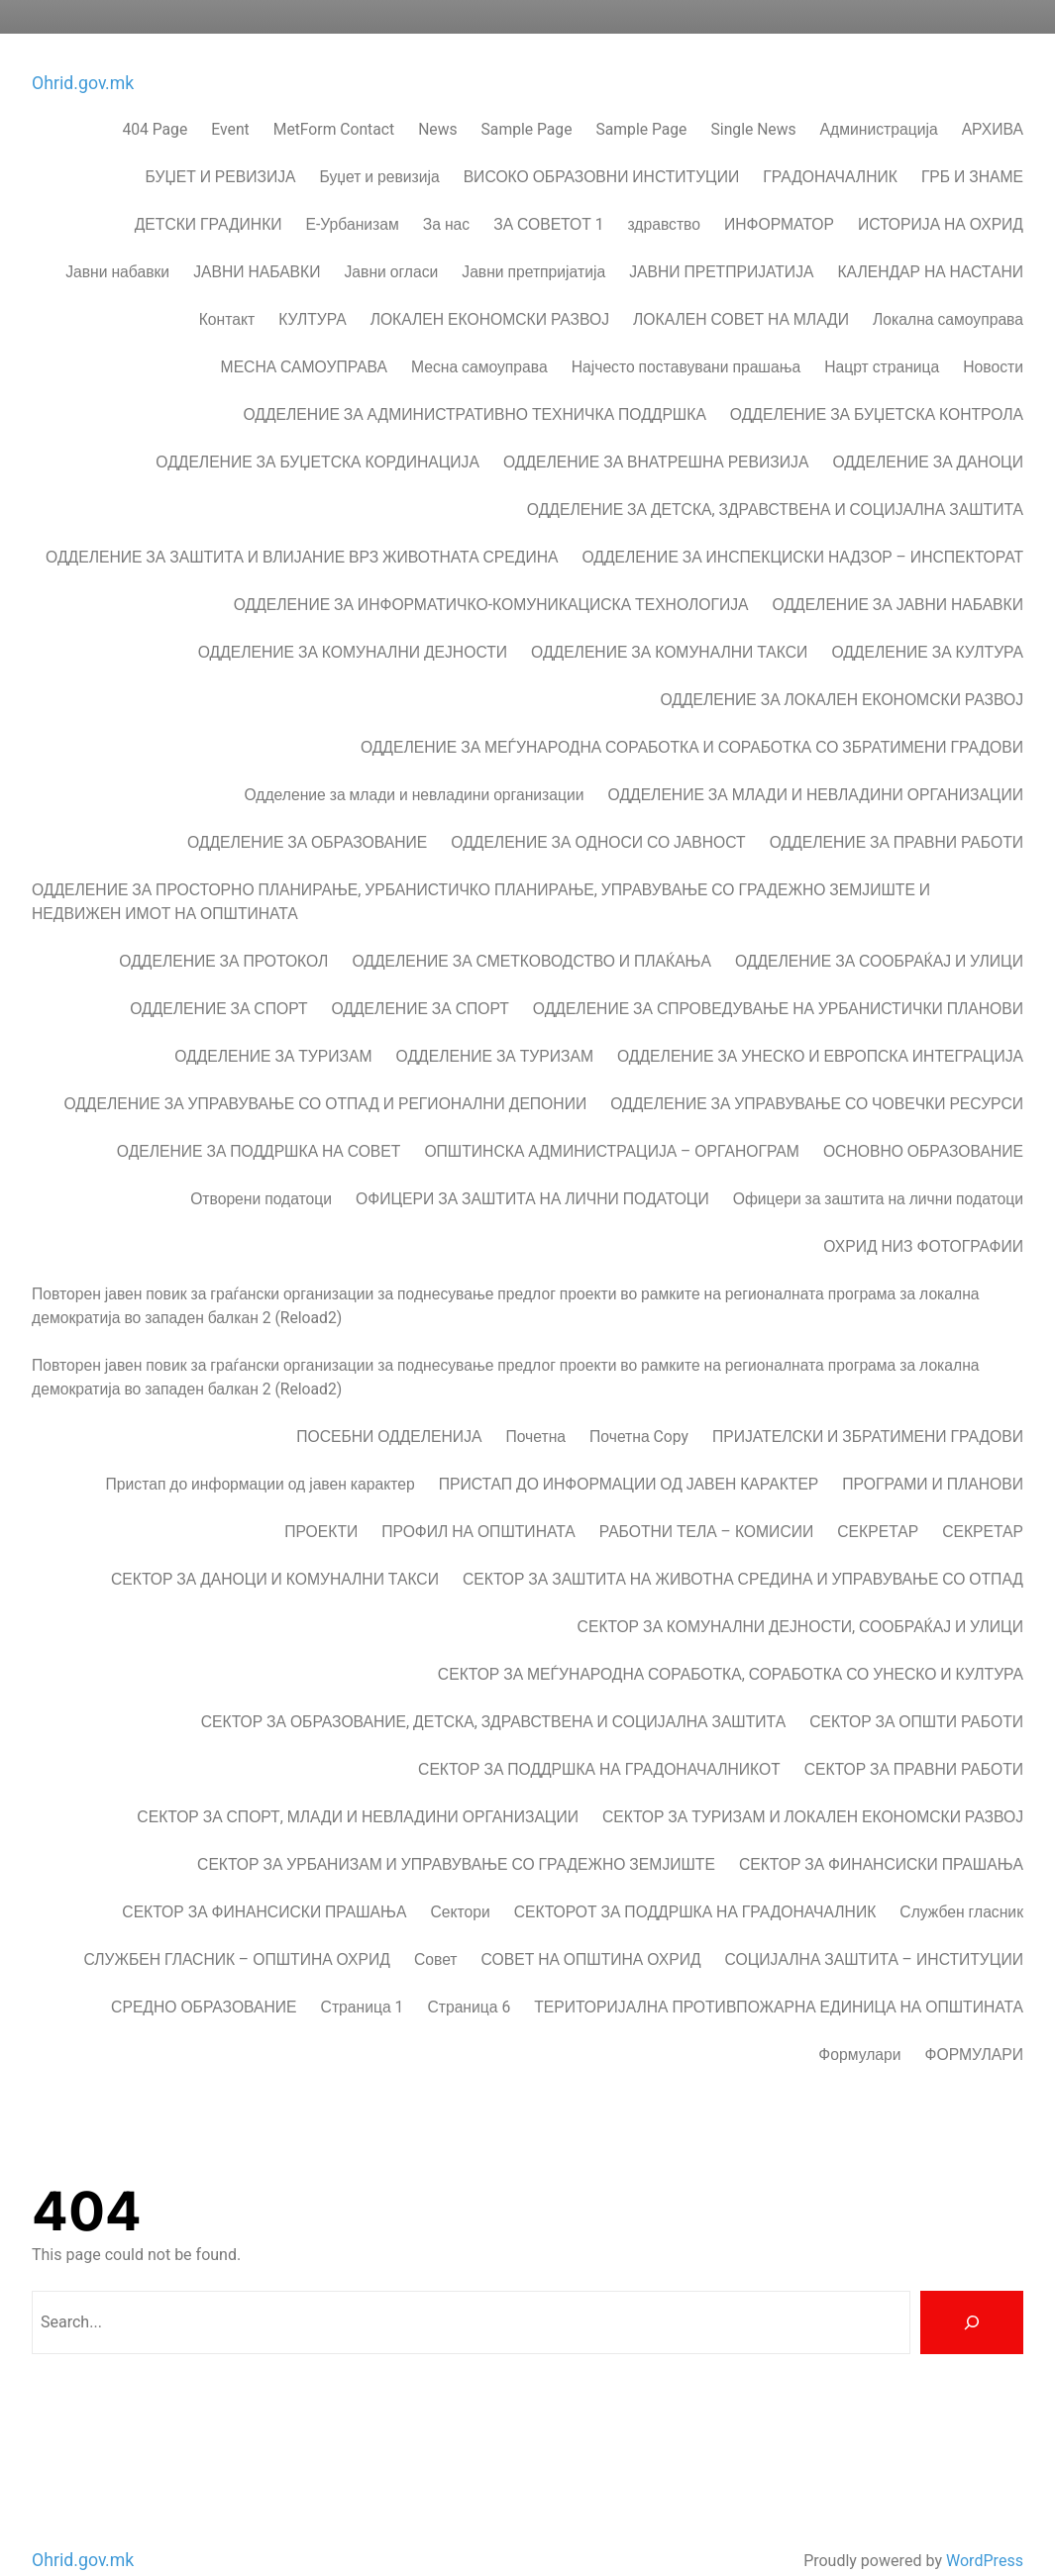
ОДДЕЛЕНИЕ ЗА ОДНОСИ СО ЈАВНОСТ (598, 809)
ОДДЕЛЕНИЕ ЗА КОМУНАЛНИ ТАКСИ (669, 619)
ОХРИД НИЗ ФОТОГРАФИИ (923, 1213)
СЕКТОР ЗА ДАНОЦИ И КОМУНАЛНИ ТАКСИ (275, 1546)
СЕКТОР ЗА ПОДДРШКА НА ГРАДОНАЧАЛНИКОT (599, 1736)
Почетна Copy (638, 1403)
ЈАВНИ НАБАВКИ (256, 239)
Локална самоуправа (948, 286)
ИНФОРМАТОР (779, 191)
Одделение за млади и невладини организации (413, 762)
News (437, 96)
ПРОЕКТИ (321, 1499)
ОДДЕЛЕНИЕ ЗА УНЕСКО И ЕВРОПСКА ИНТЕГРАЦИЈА (820, 1023)
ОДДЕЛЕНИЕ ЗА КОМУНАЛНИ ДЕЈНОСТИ (352, 619)
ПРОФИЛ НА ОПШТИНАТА (478, 1499)
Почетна (535, 1403)
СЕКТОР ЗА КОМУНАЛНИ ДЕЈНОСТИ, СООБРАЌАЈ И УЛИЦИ (800, 1594)
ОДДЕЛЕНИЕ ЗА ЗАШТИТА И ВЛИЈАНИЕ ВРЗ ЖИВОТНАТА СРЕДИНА (302, 524)
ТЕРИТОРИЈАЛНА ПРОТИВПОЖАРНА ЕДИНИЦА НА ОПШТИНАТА (778, 1974)
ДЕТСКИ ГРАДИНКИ (208, 191)
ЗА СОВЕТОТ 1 (548, 191)
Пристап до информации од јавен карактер (260, 1451)
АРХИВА (992, 96)
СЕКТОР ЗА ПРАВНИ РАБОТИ (913, 1736)
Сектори (459, 1879)
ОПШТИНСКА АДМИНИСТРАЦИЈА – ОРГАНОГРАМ (611, 1118)
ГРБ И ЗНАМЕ (972, 144)
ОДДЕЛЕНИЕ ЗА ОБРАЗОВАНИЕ (307, 809)
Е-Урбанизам (352, 191)
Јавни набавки (117, 239)
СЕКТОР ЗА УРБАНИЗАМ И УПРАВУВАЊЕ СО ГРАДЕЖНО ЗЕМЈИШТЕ (456, 1831)
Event (230, 96)
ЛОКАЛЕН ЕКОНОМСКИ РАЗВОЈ (489, 286)
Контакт (227, 286)
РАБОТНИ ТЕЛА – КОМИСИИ (706, 1499)
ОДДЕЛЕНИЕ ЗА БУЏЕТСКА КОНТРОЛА (876, 381)
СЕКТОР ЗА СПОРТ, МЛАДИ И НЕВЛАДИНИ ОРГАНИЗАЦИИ (358, 1784)
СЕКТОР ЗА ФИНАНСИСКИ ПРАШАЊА (881, 1831)
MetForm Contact (333, 96)
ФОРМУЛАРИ (974, 2021)
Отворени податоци (261, 1166)
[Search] (971, 2287)
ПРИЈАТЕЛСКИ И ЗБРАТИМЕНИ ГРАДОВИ (867, 1403)
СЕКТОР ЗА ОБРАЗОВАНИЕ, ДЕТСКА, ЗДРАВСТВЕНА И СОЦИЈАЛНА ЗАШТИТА (493, 1689)
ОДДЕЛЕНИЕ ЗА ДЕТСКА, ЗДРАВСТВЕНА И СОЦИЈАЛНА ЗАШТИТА (775, 476)
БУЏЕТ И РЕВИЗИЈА (221, 144)
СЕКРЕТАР (877, 1499)
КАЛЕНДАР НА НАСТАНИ (930, 239)
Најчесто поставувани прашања (686, 334)
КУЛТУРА (312, 286)
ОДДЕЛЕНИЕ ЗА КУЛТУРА (927, 619)
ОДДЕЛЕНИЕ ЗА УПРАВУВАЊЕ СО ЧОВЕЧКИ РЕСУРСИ (816, 1071)
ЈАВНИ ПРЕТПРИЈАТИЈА (721, 239)
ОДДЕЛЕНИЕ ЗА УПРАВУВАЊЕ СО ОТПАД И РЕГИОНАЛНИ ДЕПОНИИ (324, 1071)
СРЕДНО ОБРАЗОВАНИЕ (203, 1974)
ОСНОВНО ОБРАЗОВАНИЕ (923, 1118)
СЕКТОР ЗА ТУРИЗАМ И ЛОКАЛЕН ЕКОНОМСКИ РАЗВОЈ (812, 1784)
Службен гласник (961, 1879)
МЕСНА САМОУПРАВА (304, 334)
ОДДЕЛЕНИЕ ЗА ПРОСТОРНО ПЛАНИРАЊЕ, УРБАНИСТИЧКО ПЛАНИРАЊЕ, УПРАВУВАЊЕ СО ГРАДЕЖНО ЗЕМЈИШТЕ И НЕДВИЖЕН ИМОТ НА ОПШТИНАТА (481, 869)
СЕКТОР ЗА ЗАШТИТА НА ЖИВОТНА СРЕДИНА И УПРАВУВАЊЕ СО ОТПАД (743, 1546)
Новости (993, 334)
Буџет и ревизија (380, 144)
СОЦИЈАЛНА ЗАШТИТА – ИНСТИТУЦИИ (874, 1926)
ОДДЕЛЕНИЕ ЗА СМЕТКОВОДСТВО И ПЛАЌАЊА (531, 928)
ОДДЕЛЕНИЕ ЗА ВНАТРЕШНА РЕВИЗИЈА (655, 429)
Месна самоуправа (479, 334)
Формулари (859, 2021)
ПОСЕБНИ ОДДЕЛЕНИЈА (388, 1403)
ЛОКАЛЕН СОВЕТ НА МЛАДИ (741, 286)
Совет (436, 1926)
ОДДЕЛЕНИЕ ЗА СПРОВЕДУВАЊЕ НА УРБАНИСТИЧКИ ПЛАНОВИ (778, 976)
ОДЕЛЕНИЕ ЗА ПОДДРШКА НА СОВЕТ (259, 1118)
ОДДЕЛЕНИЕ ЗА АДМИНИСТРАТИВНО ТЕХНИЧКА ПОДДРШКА (475, 381)
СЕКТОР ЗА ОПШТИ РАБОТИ (916, 1689)
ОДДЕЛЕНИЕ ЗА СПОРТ (218, 976)
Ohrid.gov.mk (83, 48)
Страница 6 (468, 1974)
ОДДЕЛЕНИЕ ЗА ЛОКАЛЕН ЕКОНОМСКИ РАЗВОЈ (841, 667)
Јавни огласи (391, 239)
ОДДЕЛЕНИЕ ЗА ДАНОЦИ (927, 429)
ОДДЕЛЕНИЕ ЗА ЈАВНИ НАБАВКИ (898, 572)
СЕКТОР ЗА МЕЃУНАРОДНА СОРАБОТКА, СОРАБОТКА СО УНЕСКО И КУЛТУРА (730, 1641)
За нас (446, 191)
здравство (663, 191)
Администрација (879, 96)
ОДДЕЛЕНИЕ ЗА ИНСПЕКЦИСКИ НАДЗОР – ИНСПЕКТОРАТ (802, 524)
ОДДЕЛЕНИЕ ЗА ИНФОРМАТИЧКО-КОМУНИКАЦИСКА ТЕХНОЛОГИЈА (491, 572)
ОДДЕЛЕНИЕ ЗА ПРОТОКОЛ (223, 928)
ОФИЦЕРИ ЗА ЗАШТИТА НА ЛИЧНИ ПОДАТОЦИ (532, 1166)
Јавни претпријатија (533, 239)
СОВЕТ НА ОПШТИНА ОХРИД (591, 1926)
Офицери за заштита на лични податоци (878, 1166)
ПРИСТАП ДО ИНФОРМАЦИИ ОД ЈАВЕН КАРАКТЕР (629, 1451)
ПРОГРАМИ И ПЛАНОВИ (932, 1451)
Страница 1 (362, 1974)
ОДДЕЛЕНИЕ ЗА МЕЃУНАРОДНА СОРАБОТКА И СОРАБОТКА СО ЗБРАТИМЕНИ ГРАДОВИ (692, 714)
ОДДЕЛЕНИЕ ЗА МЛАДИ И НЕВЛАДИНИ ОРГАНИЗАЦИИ (815, 762)
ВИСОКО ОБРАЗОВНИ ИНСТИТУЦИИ (602, 144)
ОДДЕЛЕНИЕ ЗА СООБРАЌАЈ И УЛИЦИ (879, 928)
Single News (752, 96)
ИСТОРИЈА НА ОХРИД (940, 191)
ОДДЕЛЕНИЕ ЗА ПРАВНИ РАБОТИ (896, 809)
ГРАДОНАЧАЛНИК (830, 144)
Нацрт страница (881, 334)
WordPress (984, 2526)
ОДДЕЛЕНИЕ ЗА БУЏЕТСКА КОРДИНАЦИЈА (317, 429)
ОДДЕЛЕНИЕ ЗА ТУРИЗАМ (272, 1023)
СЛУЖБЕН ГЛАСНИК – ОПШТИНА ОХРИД (237, 1926)
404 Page (154, 96)
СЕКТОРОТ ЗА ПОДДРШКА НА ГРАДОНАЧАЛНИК (695, 1879)
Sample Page (527, 96)
